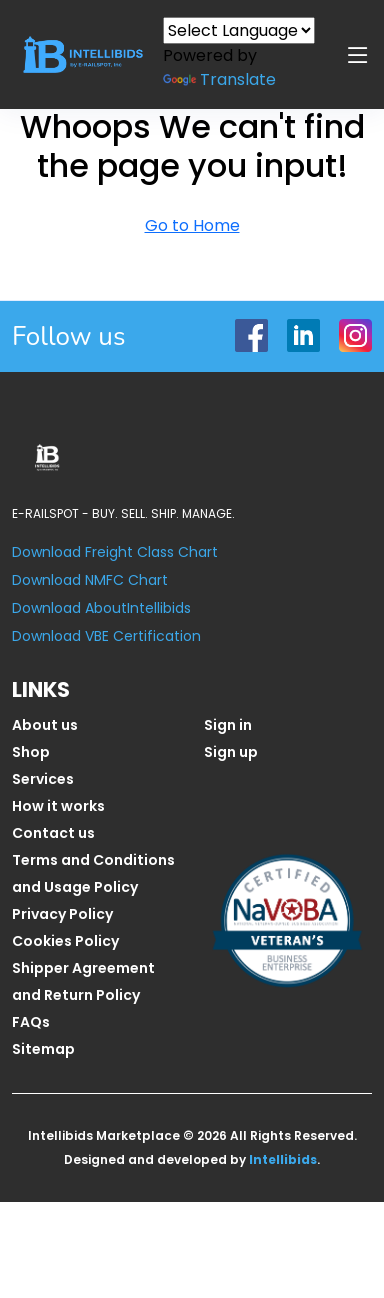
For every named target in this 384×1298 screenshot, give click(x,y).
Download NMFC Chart (90, 580)
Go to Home (192, 225)
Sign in (228, 725)
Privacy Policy (62, 914)
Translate (219, 79)
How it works (58, 806)
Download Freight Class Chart (115, 552)
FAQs (31, 1022)
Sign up (231, 752)
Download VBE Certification (106, 636)
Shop (31, 752)
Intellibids (283, 1159)
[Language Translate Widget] (239, 30)
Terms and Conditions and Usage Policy (93, 873)
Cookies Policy (65, 941)
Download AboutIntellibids (101, 608)
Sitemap (43, 1049)
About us (45, 725)
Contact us (53, 833)
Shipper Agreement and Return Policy (83, 981)
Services (43, 779)
